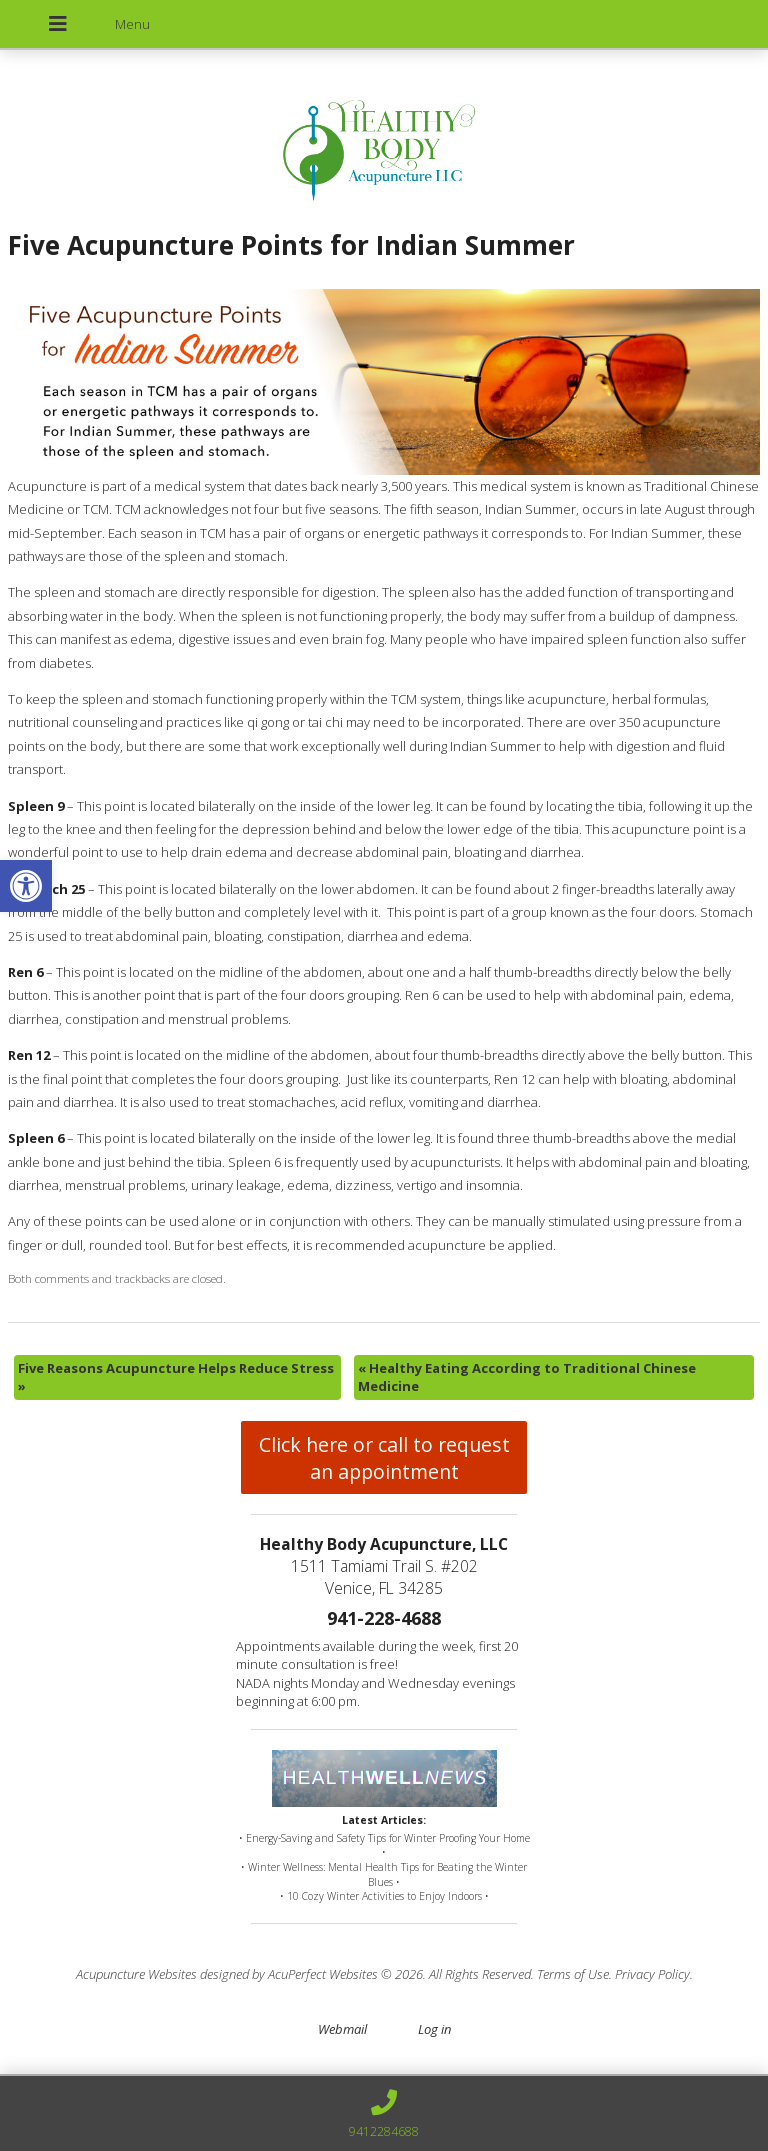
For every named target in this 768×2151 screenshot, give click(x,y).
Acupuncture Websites (136, 1974)
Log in (434, 2029)
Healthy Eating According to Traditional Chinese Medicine (527, 1377)
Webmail (342, 2029)
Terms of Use (573, 1974)
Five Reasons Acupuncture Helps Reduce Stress (176, 1377)
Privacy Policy (652, 1974)
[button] (26, 886)
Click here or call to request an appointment (384, 1458)
